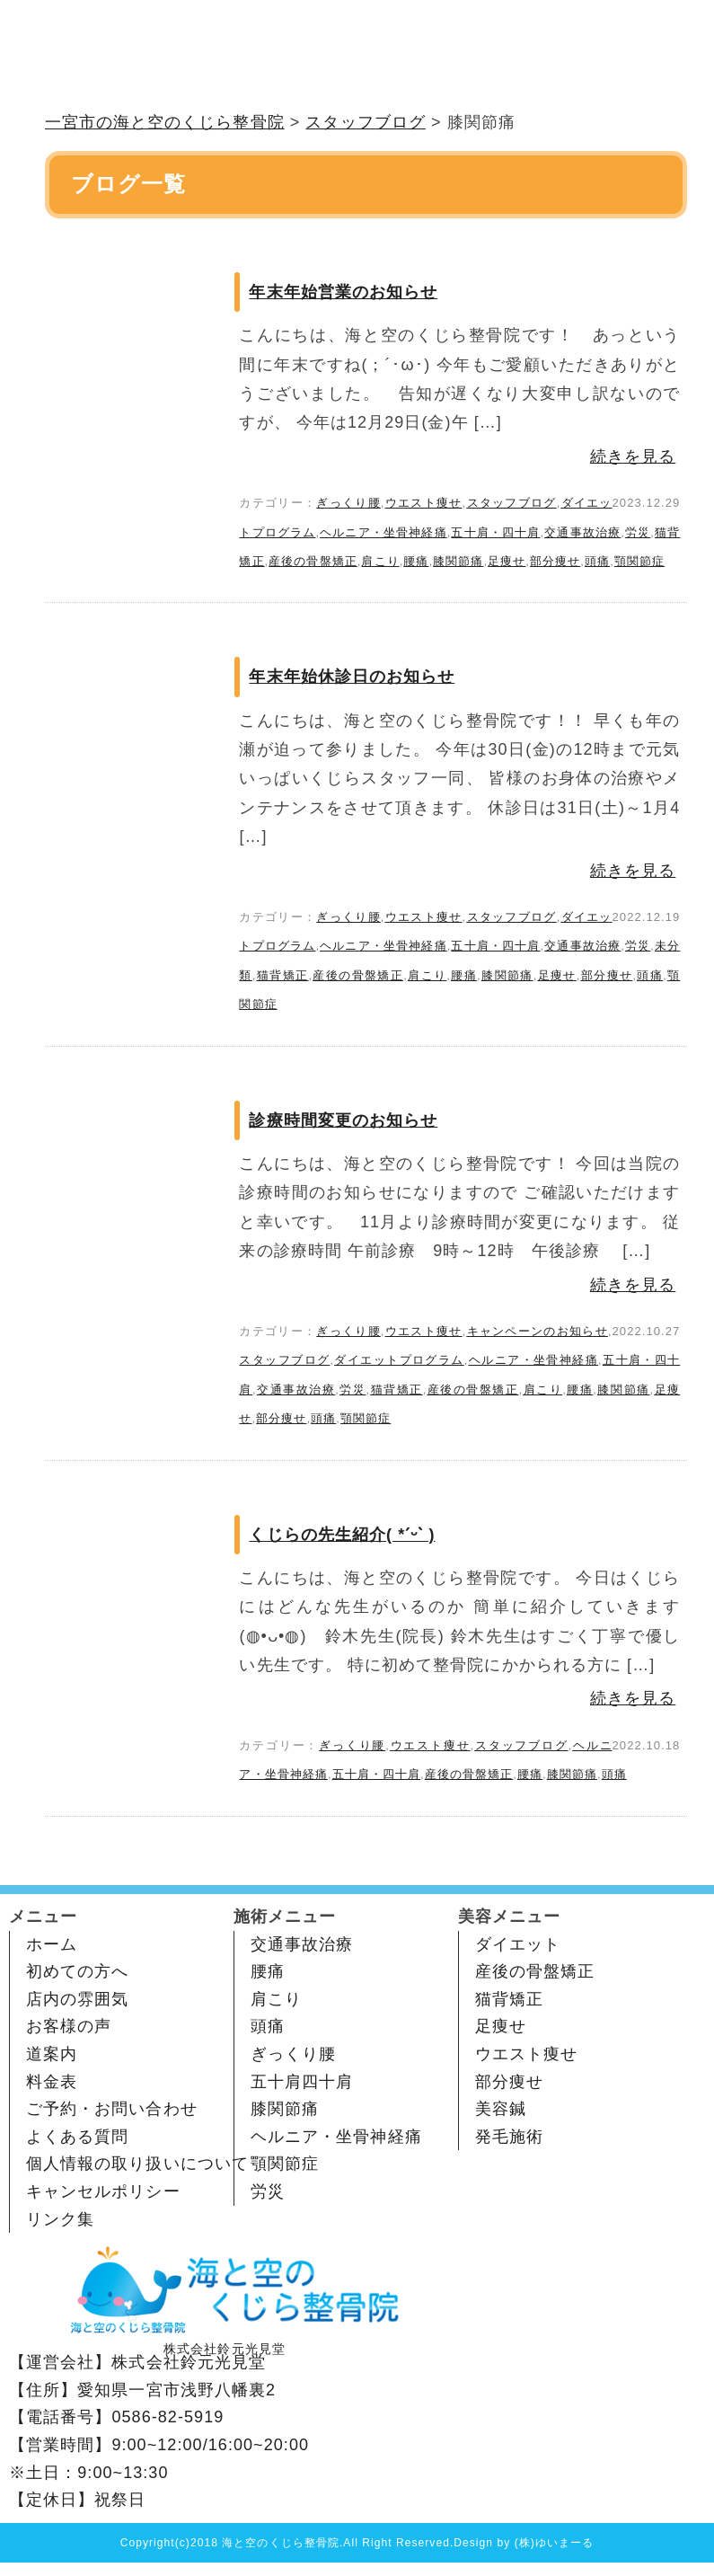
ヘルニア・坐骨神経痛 (383, 532)
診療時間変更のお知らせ (343, 1120)
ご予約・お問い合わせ (112, 2109)
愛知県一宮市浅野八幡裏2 (176, 2390)
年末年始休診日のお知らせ (351, 677)
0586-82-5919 (167, 2417)
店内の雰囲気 (77, 1999)
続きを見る (632, 456)
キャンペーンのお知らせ (537, 1331)
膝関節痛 (458, 561)
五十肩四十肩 (302, 2082)
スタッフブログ (511, 502)
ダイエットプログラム (399, 1360)
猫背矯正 (283, 975)
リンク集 (60, 2219)
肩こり (380, 561)
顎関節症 (639, 561)
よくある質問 (77, 2137)
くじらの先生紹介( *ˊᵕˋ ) (342, 1535)
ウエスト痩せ (424, 502)
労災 (637, 532)
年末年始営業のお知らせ (343, 292)
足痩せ (506, 561)
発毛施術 (509, 2137)
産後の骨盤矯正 (313, 561)
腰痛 (415, 561)
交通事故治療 (582, 532)
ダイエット (517, 1944)
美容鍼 (500, 2109)
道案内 (51, 2054)
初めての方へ (77, 1971)
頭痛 (597, 561)
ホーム (51, 1944)
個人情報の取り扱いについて (137, 2164)
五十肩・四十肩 (495, 532)
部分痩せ (555, 561)
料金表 (51, 2082)
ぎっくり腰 (348, 502)
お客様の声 (68, 2026)
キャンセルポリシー (103, 2191)
